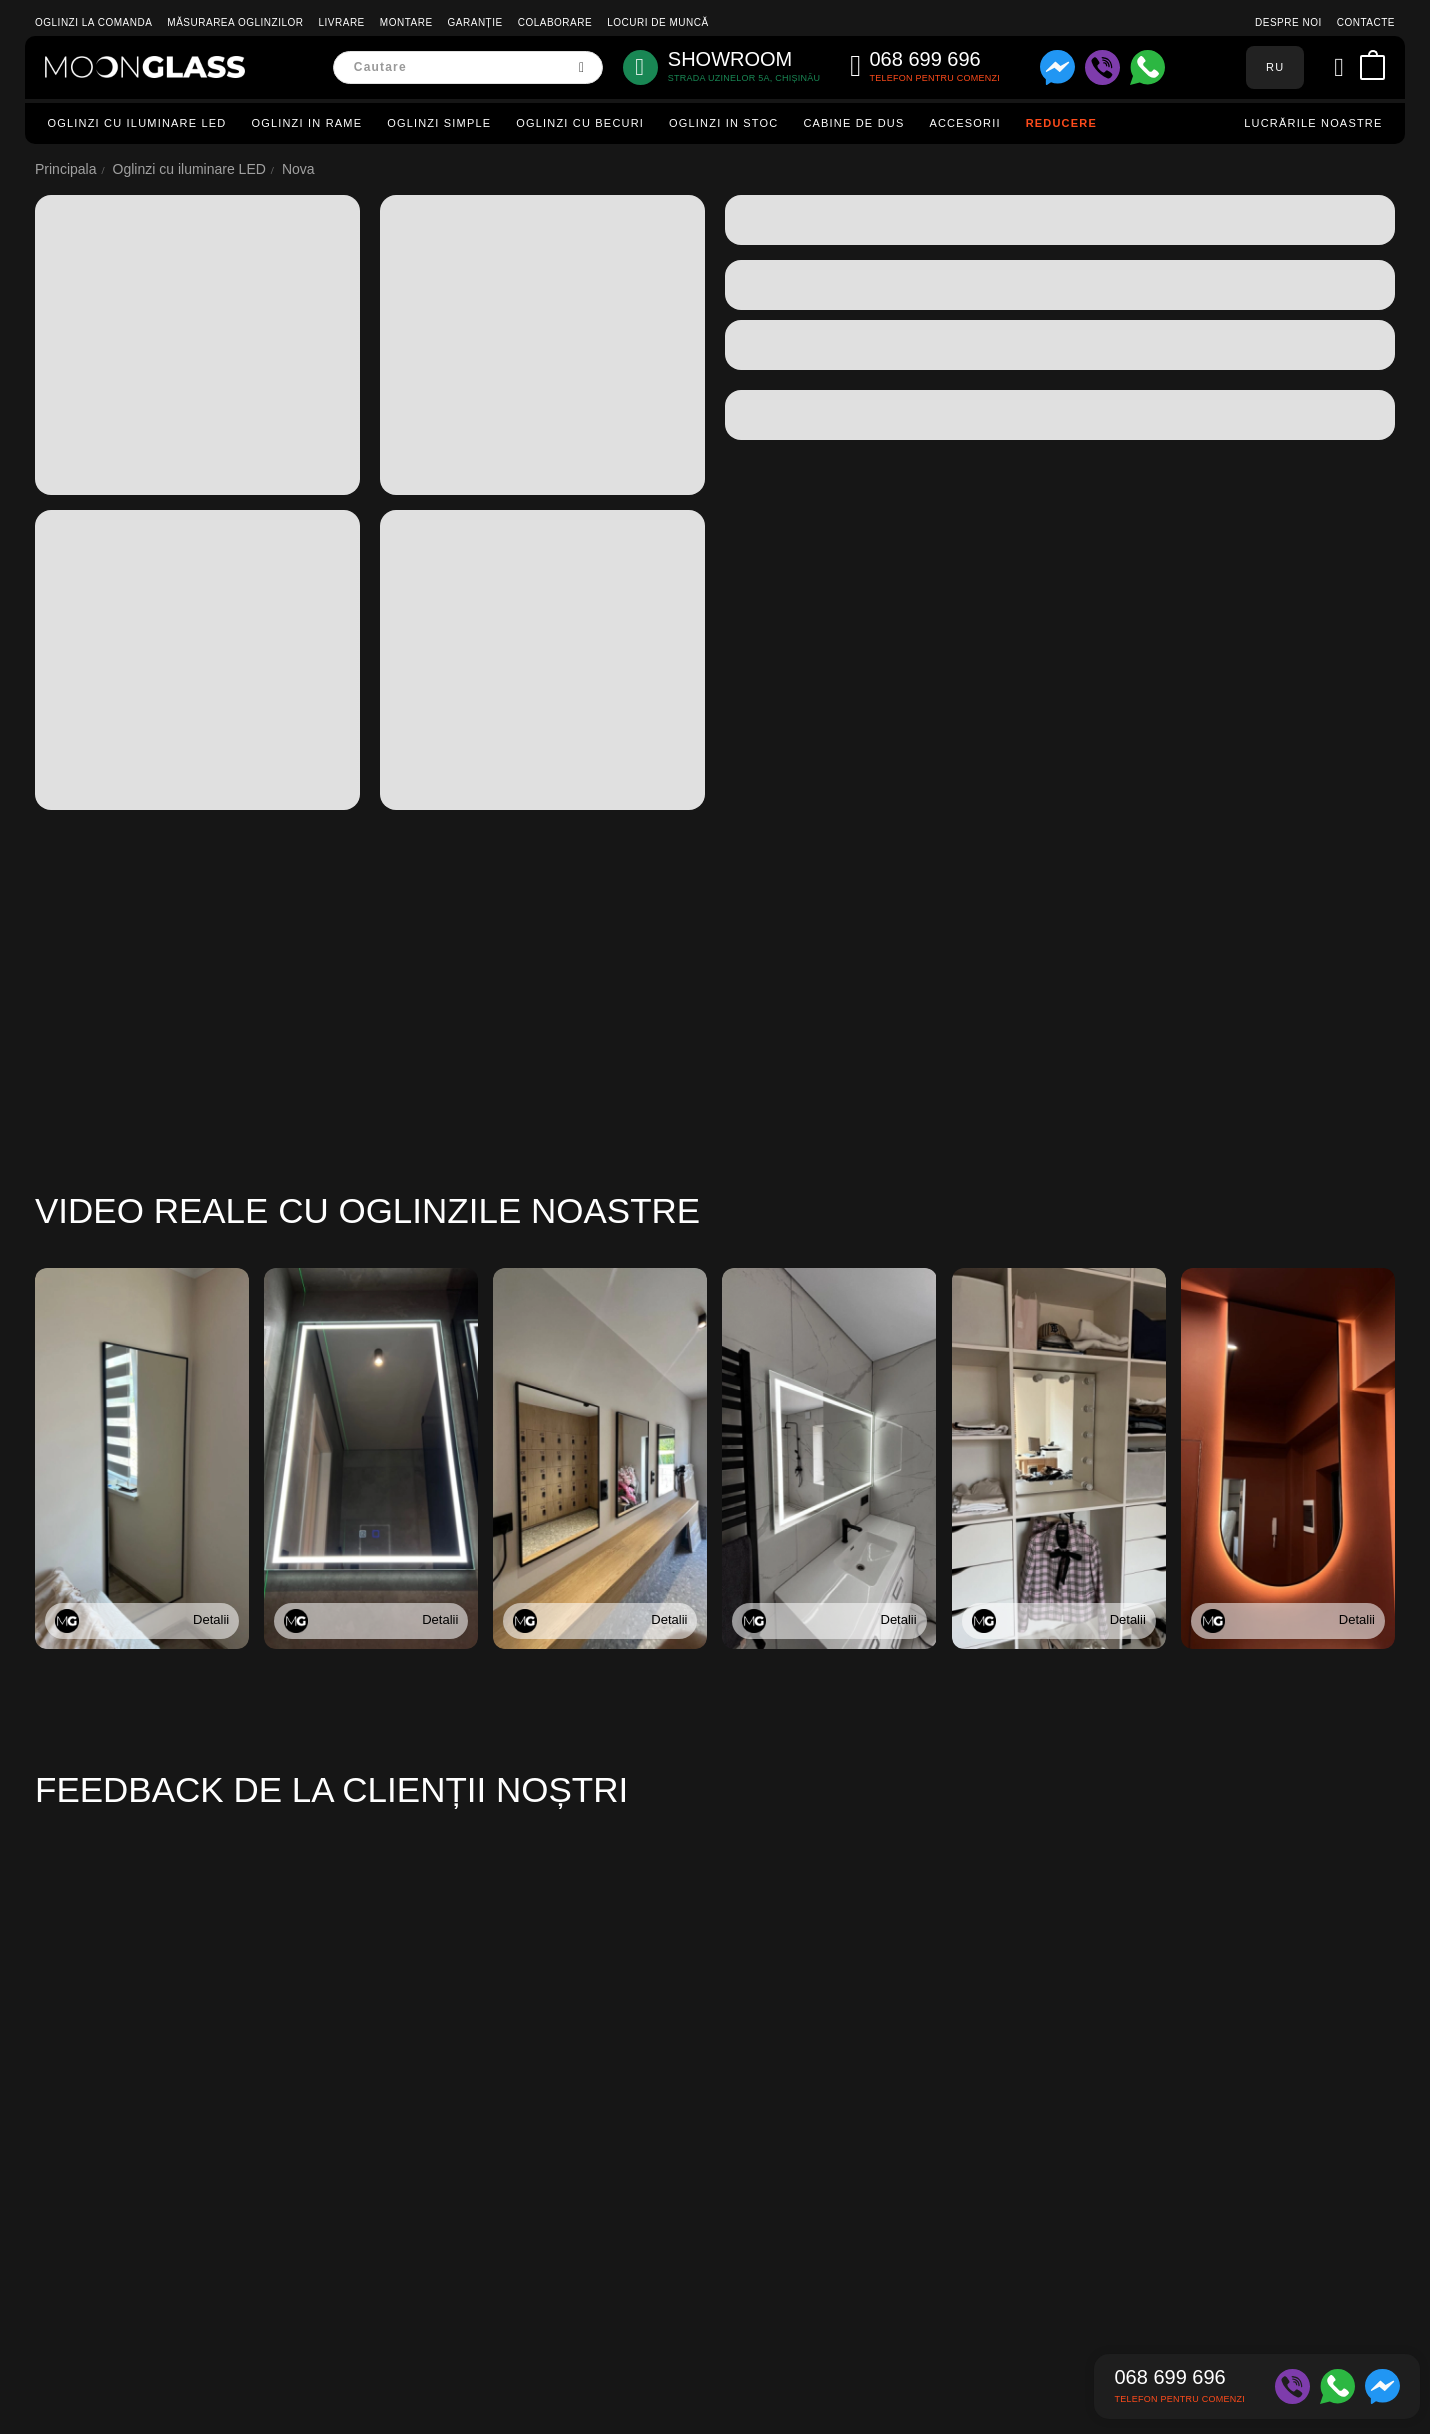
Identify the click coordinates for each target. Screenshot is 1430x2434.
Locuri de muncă (657, 22)
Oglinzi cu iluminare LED (137, 123)
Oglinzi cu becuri (580, 123)
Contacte (1366, 22)
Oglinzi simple (439, 123)
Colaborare (555, 22)
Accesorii (964, 123)
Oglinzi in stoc (723, 123)
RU (1275, 67)
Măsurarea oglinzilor (235, 22)
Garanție (475, 22)
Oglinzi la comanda (93, 22)
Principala (65, 169)
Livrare (342, 22)
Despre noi (1288, 22)
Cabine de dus (853, 123)
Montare (406, 22)
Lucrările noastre (1313, 123)
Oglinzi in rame (306, 123)
